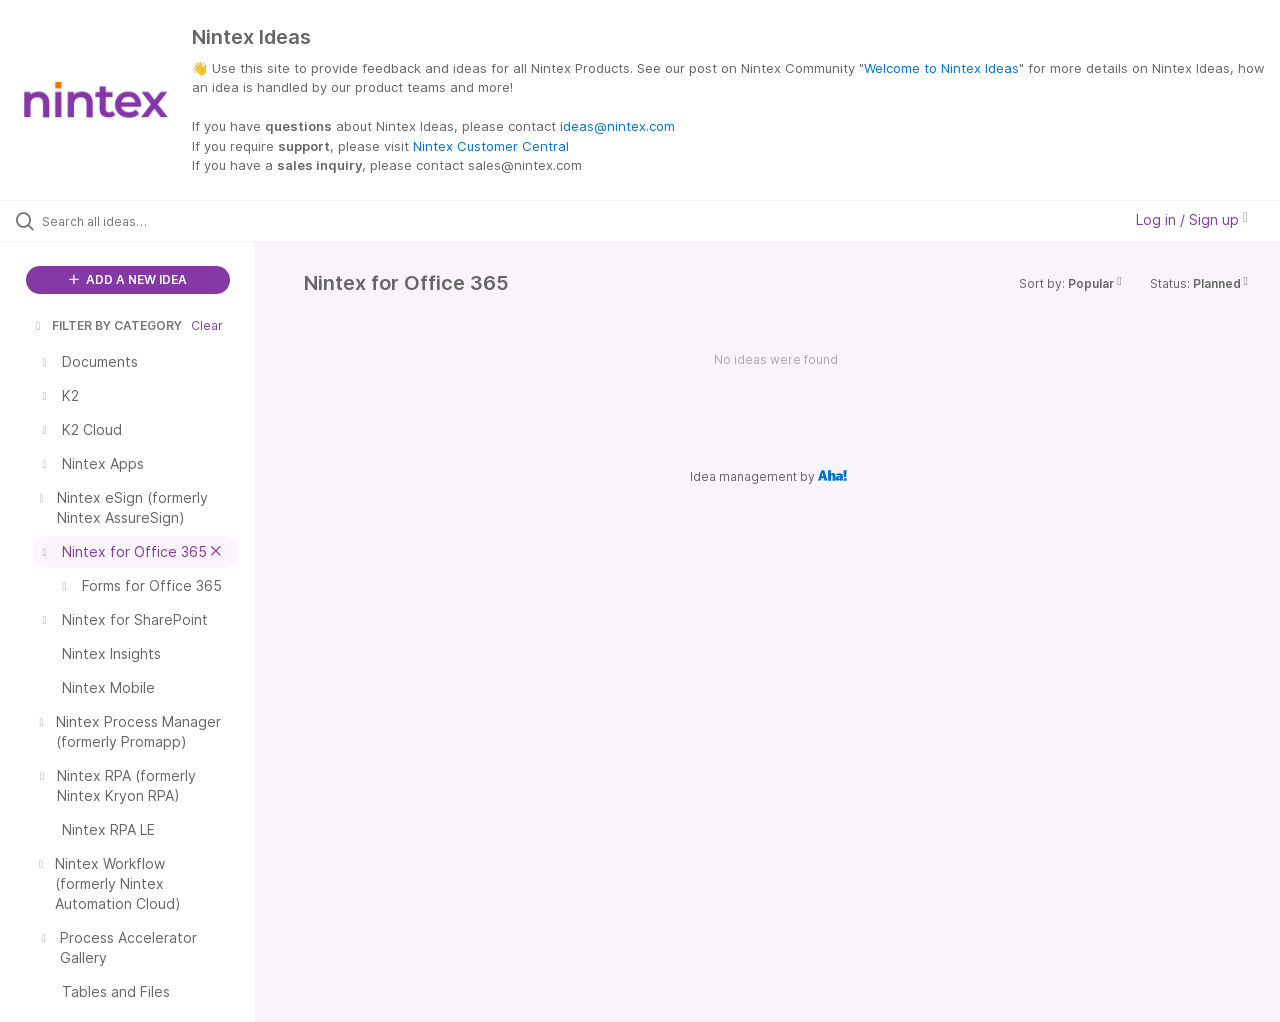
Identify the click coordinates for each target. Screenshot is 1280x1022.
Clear (207, 325)
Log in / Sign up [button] (1192, 219)
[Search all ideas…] (153, 221)
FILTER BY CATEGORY (107, 325)
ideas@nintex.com (617, 126)
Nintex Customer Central (491, 146)
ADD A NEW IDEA (128, 279)
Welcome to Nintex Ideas (941, 68)
